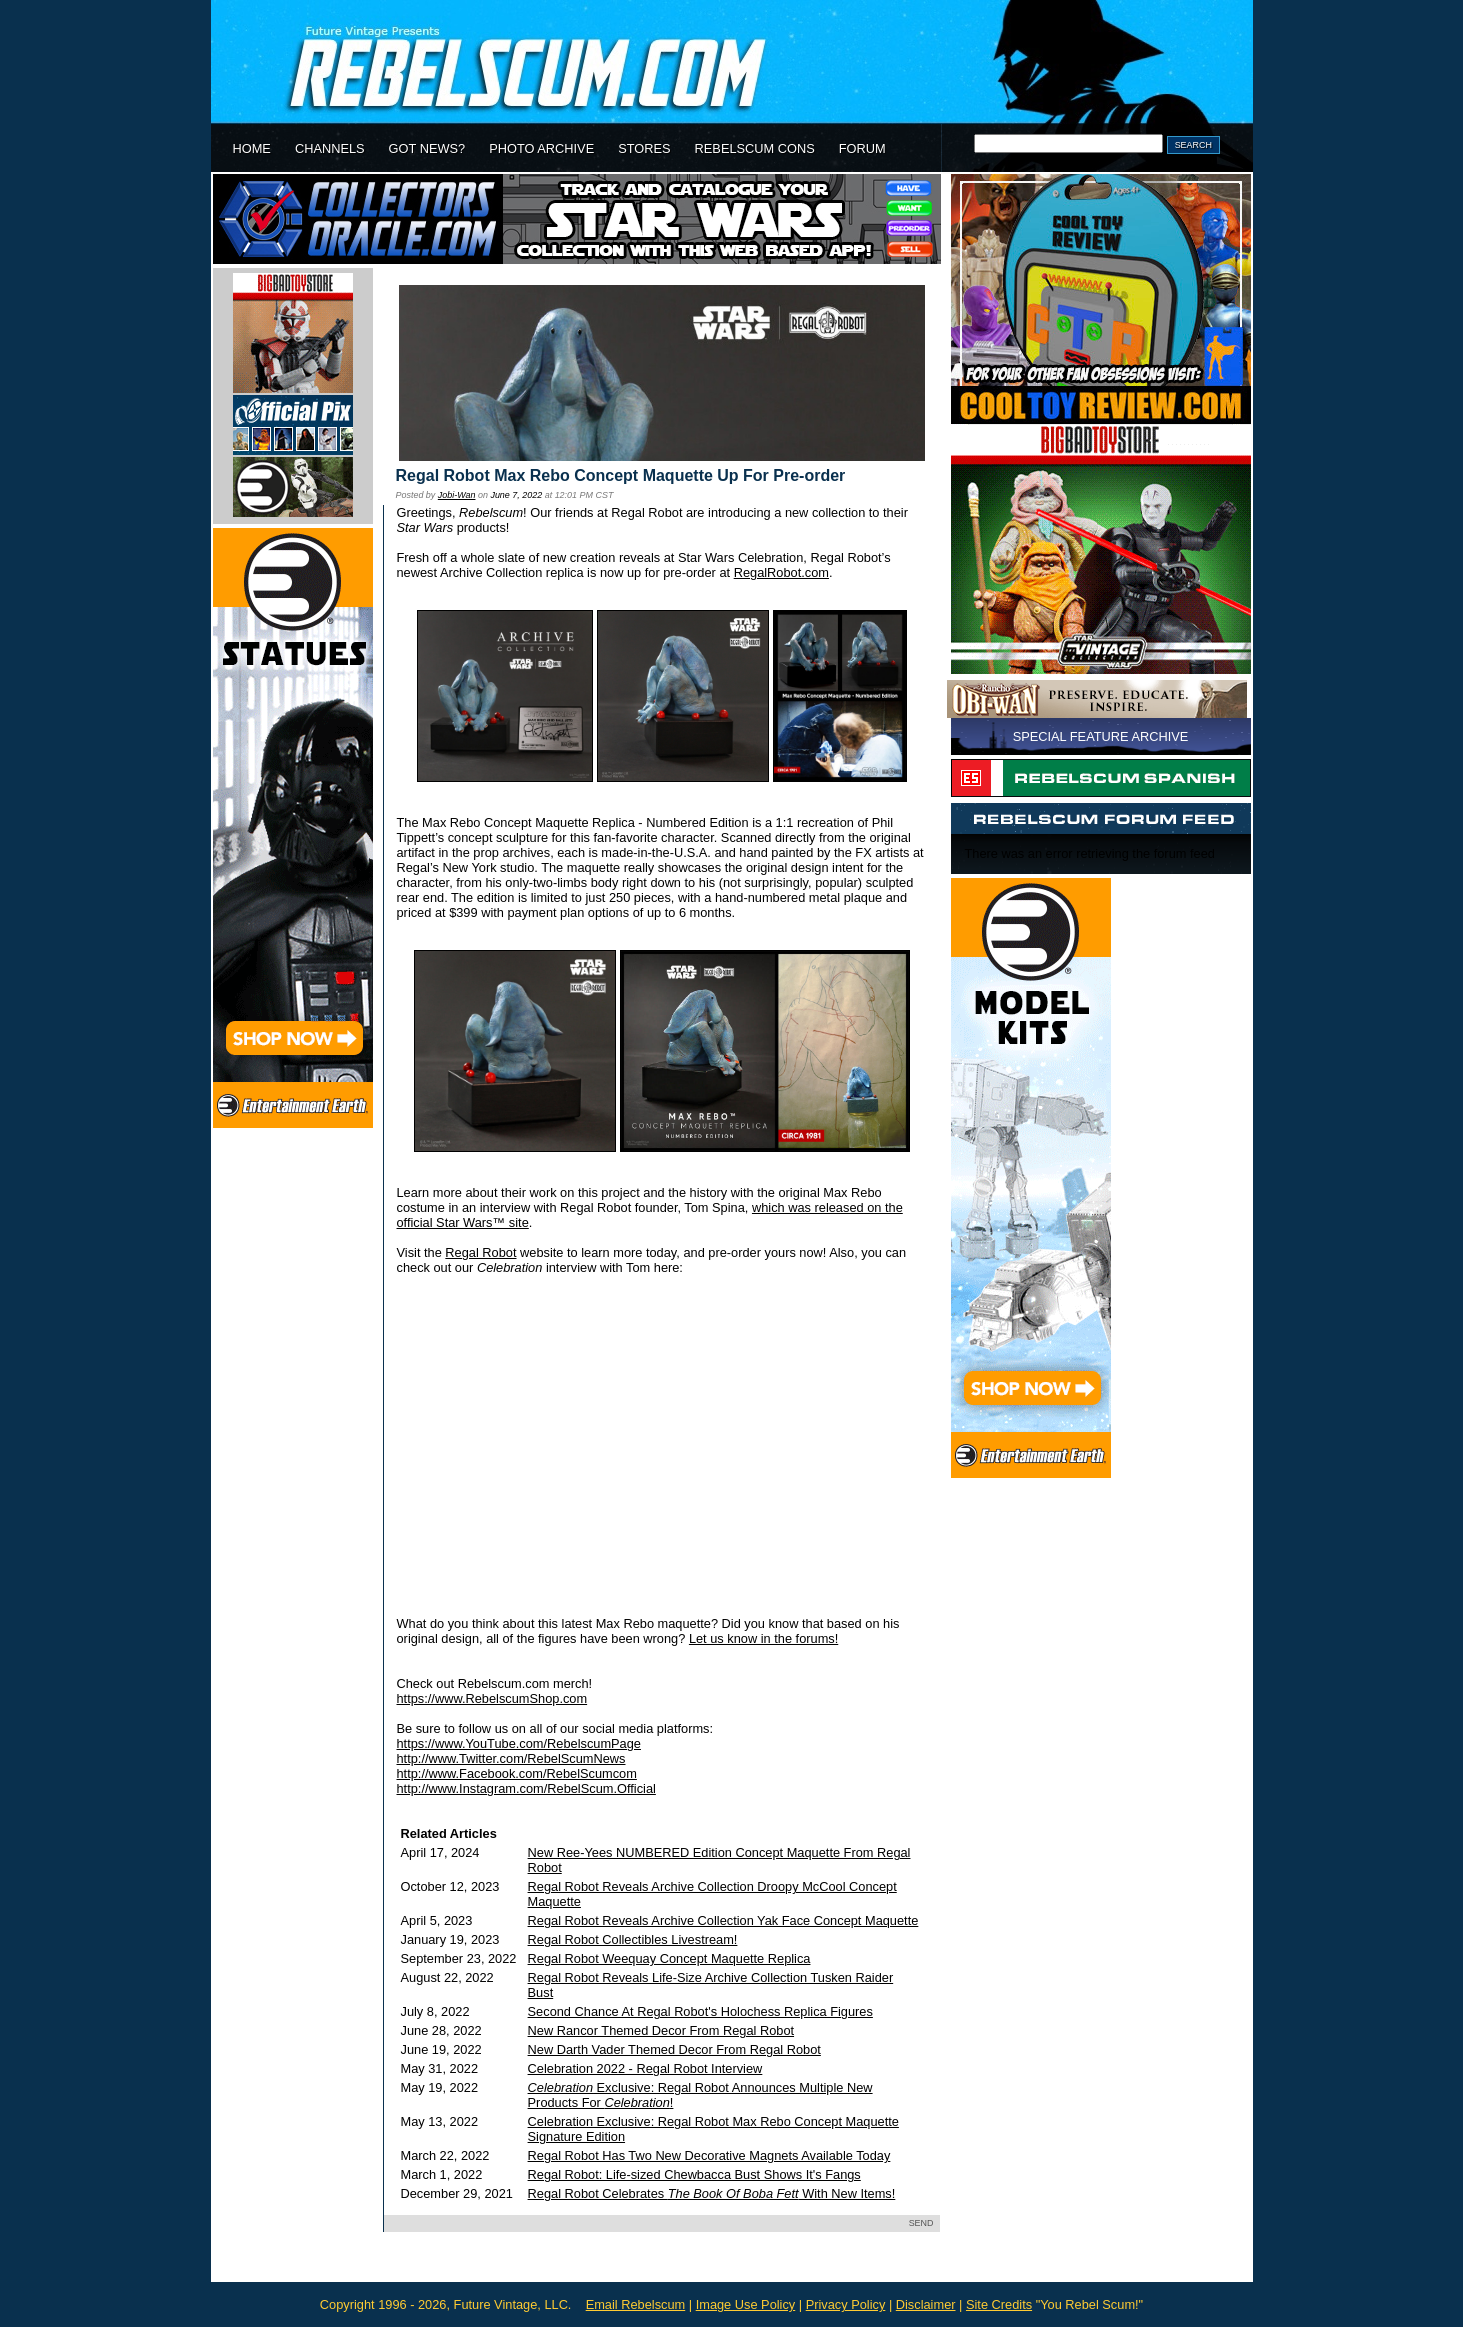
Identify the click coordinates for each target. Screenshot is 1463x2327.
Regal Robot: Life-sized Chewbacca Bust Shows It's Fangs (694, 2174)
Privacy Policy (846, 2304)
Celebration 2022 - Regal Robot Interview (645, 2068)
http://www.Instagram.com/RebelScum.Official (526, 1788)
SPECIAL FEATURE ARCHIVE (1101, 736)
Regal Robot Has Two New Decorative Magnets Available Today (709, 2155)
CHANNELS (330, 148)
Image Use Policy (746, 2304)
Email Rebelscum (636, 2304)
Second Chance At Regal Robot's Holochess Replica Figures (700, 2011)
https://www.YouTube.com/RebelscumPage (519, 1743)
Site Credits (999, 2304)
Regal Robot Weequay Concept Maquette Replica (669, 1958)
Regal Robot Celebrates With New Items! (712, 2193)
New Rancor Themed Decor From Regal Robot (661, 2030)
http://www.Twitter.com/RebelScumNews (511, 1758)
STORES (644, 148)
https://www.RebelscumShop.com (492, 1698)
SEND (921, 2223)
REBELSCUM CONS (755, 148)
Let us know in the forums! (763, 1638)
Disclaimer (926, 2304)
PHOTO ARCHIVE (541, 148)
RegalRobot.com (781, 572)
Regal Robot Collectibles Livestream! (633, 1939)
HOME (252, 148)
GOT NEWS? (427, 148)
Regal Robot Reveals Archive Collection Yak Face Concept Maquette (723, 1920)
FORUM (862, 148)
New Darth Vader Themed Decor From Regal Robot (674, 2049)
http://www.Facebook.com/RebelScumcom (517, 1773)
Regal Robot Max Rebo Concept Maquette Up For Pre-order (621, 475)
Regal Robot (480, 1252)
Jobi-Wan (457, 495)
